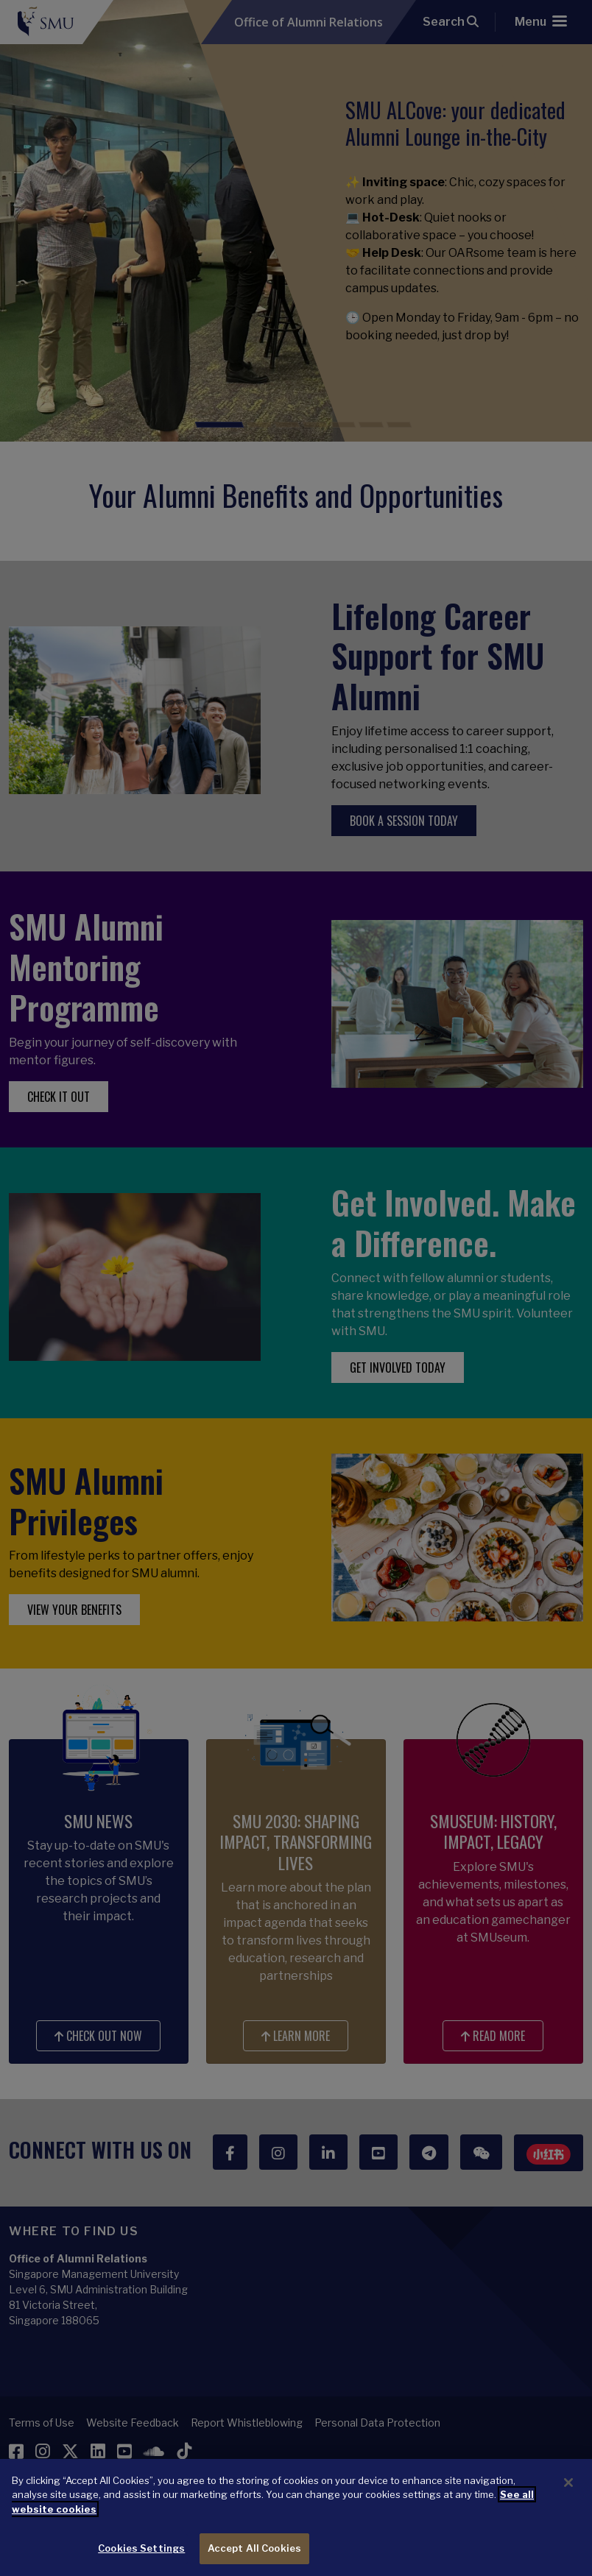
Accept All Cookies (254, 2560)
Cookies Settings (141, 2560)
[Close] (568, 2493)
